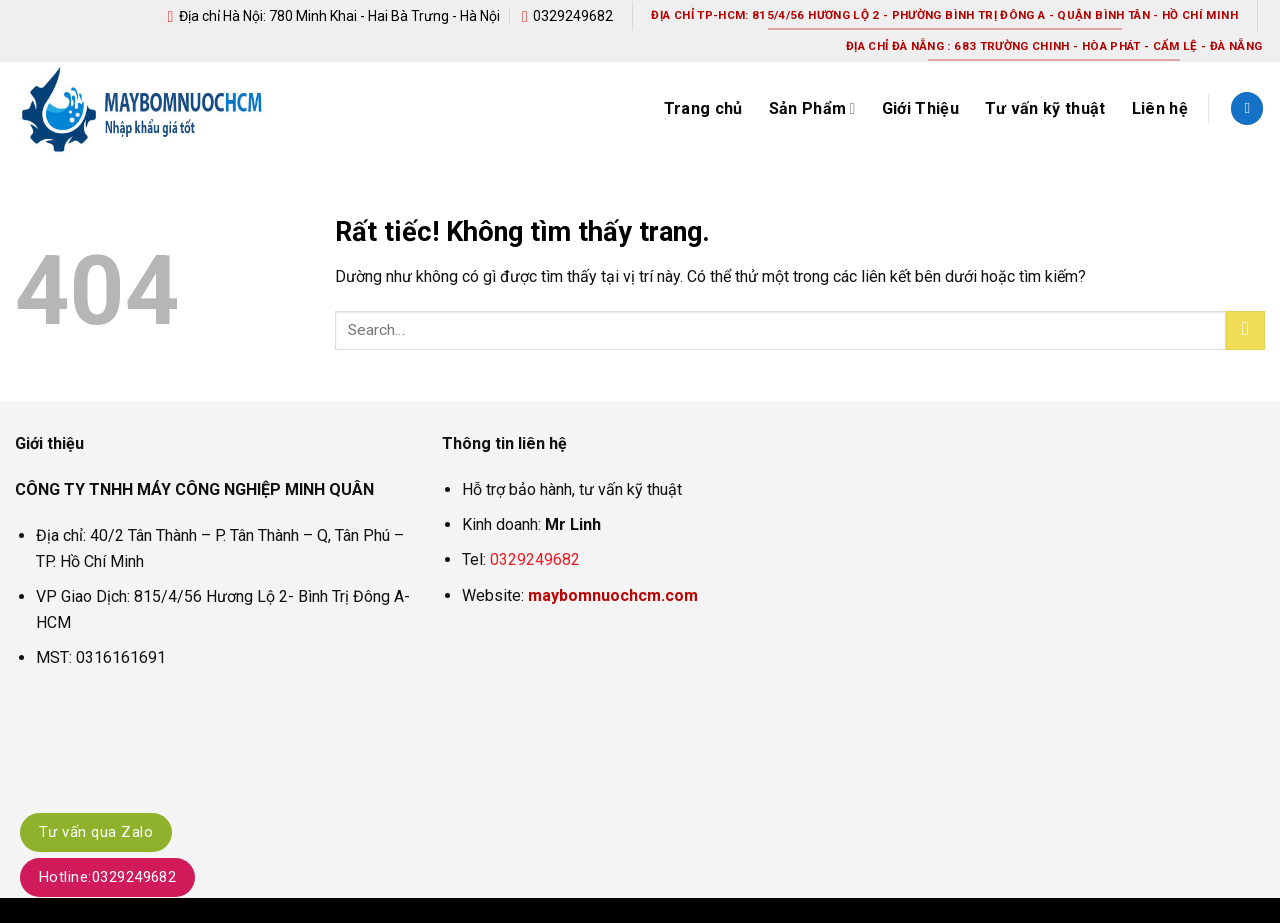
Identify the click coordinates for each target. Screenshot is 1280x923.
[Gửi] (1245, 330)
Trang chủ (703, 108)
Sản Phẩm (812, 109)
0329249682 (535, 559)
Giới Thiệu (920, 108)
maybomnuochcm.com (613, 595)
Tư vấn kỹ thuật (1045, 108)
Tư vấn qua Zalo (96, 832)
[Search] (1247, 108)
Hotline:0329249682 (107, 877)
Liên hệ (1160, 108)
